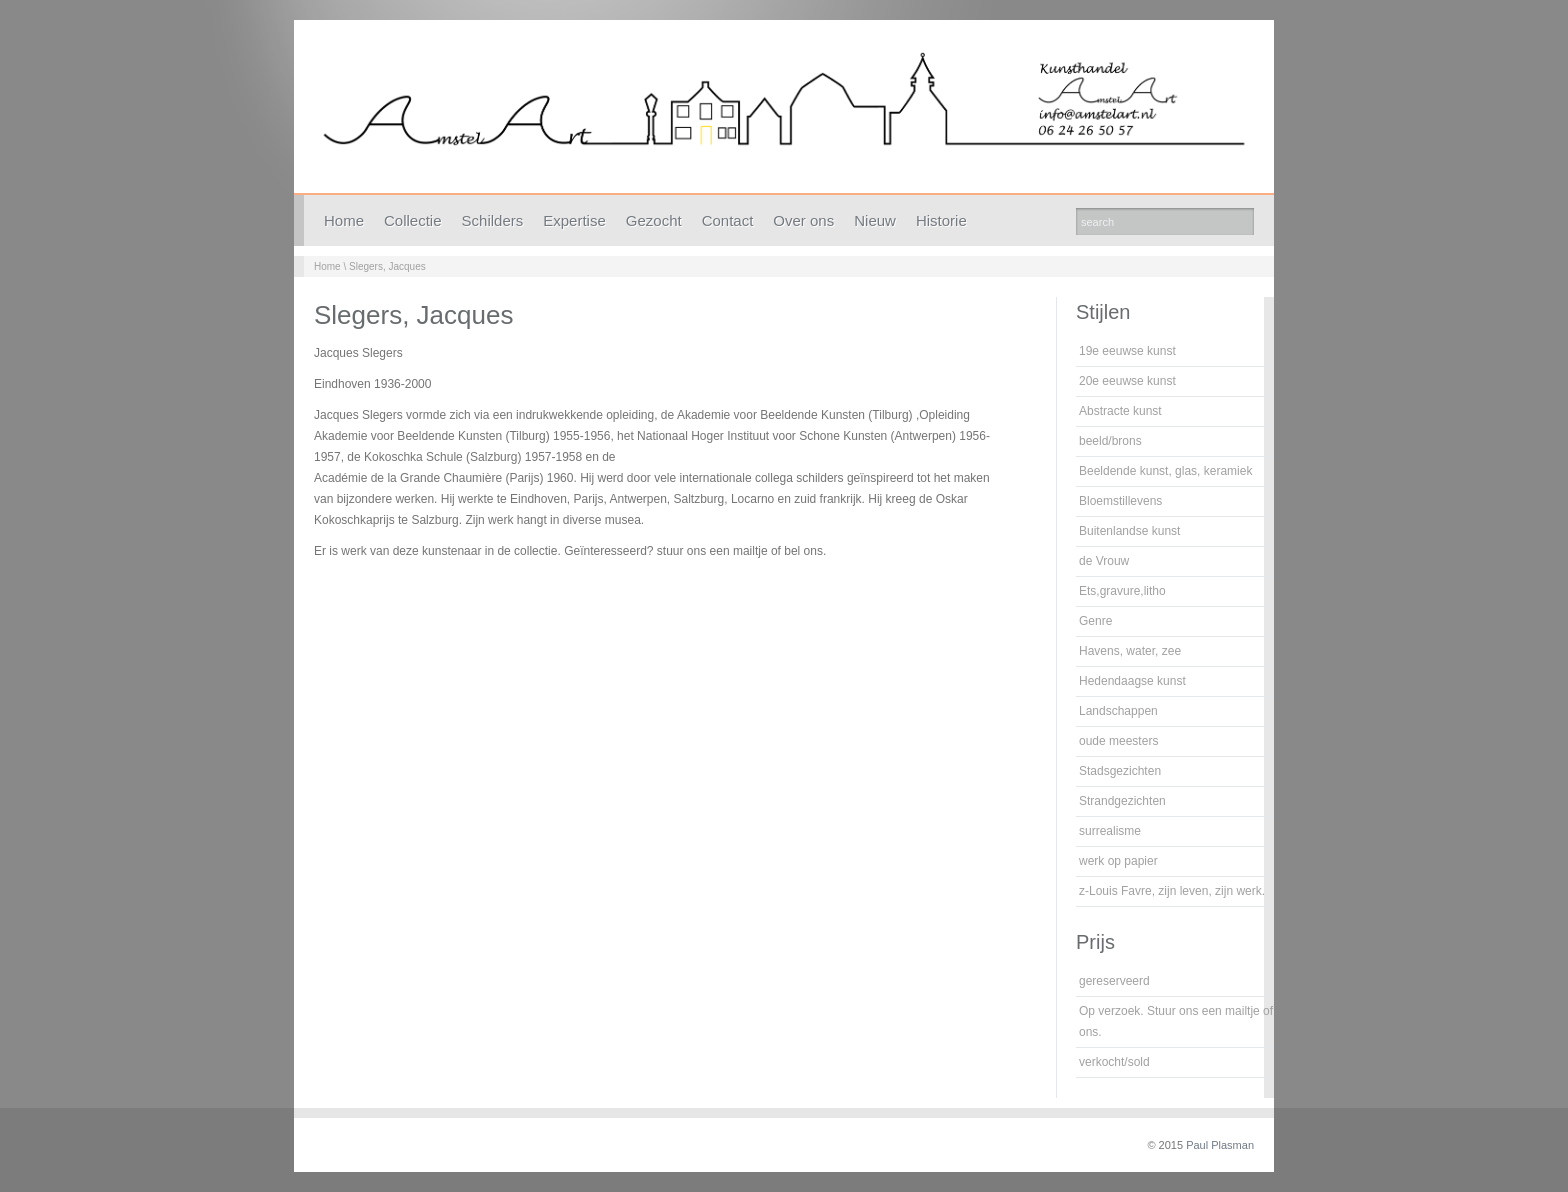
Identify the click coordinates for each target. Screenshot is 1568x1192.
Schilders (493, 220)
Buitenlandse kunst (1129, 531)
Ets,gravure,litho (1122, 591)
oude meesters (1118, 741)
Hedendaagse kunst (1132, 681)
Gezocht (654, 220)
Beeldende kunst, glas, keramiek (1165, 471)
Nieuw (875, 220)
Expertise (574, 220)
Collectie (413, 220)
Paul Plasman (1220, 1145)
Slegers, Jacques (387, 266)
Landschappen (1118, 711)
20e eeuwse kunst (1127, 381)
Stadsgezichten (1120, 771)
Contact (728, 220)
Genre (1095, 621)
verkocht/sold (1114, 1062)
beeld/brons (1110, 441)
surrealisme (1110, 831)
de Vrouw (1104, 561)
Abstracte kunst (1120, 411)
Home (344, 220)
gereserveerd (1114, 981)
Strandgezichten (1122, 801)
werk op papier (1118, 861)
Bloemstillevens (1120, 501)
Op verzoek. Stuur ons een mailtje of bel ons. (1185, 1021)
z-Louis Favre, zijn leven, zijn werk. (1172, 891)
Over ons (803, 220)
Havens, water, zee (1130, 651)
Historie (941, 220)
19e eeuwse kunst (1127, 351)
